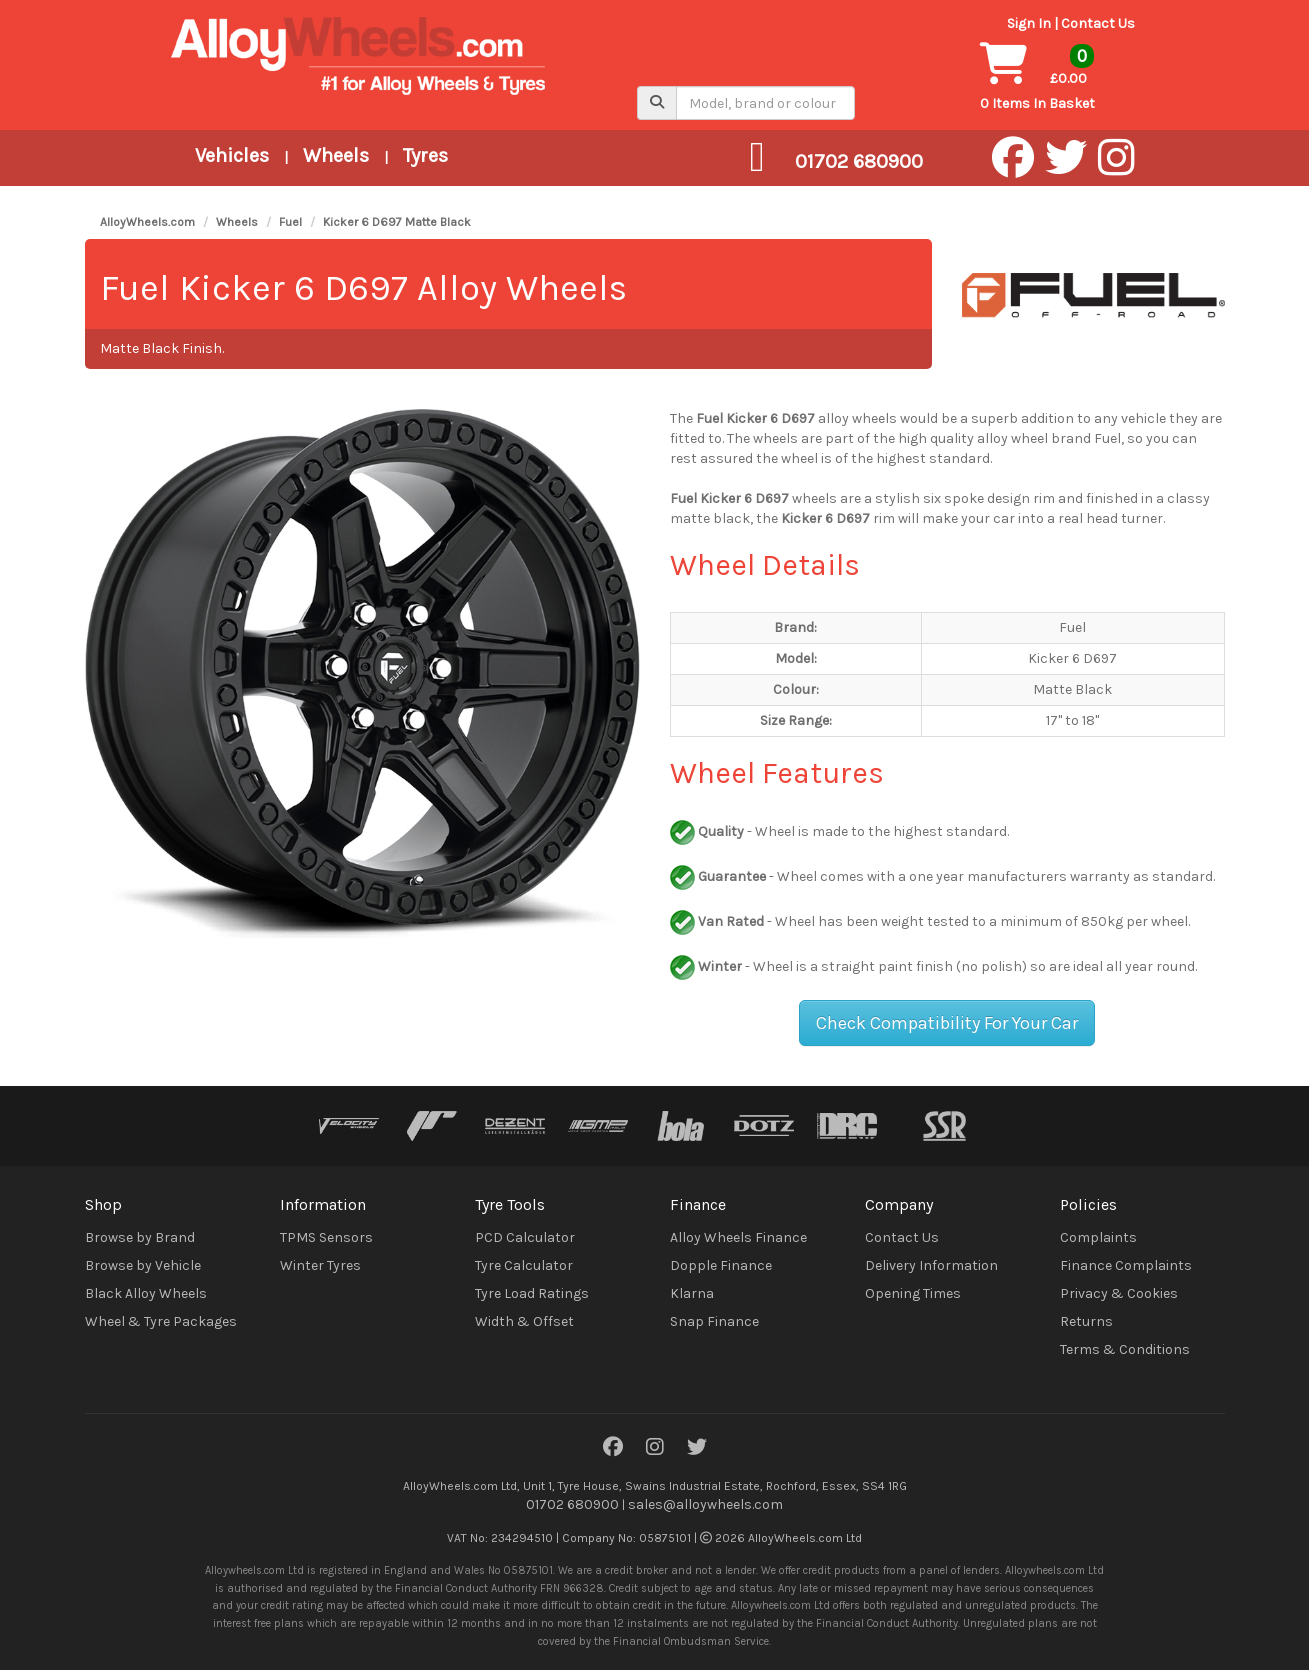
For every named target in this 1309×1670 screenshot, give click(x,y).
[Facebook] (613, 1448)
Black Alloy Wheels (146, 1293)
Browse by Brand (140, 1237)
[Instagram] (655, 1448)
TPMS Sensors (326, 1237)
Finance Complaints (1126, 1265)
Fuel (290, 222)
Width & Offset (524, 1321)
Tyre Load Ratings (532, 1293)
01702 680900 (572, 1504)
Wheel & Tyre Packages (161, 1321)
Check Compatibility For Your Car (947, 1023)
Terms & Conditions (1125, 1349)
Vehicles (232, 155)
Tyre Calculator (524, 1265)
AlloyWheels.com (147, 222)
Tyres (425, 155)
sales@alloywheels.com (705, 1504)
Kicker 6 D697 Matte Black (397, 222)
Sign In (1029, 23)
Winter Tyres (320, 1265)
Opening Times (913, 1293)
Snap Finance (714, 1321)
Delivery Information (931, 1265)
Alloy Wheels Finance (738, 1237)
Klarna (692, 1293)
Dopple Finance (721, 1265)
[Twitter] (697, 1448)
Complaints (1098, 1237)
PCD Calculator (525, 1237)
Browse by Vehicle (143, 1265)
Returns (1086, 1321)
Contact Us (1098, 23)
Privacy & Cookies (1119, 1293)
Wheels (336, 155)
